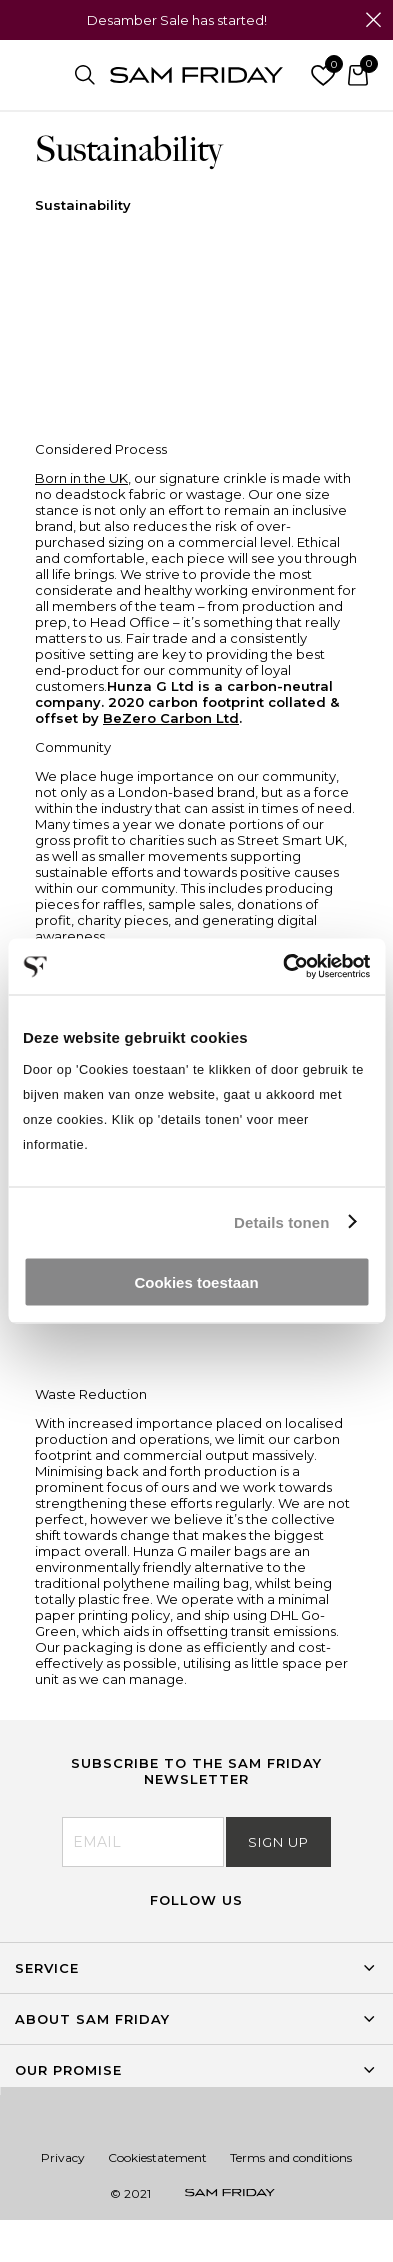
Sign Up (278, 1842)
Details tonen (281, 1221)
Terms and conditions (291, 2157)
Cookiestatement (157, 2157)
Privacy (63, 2157)
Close (373, 20)
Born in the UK (81, 478)
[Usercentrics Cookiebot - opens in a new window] (283, 967)
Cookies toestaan (196, 1282)
